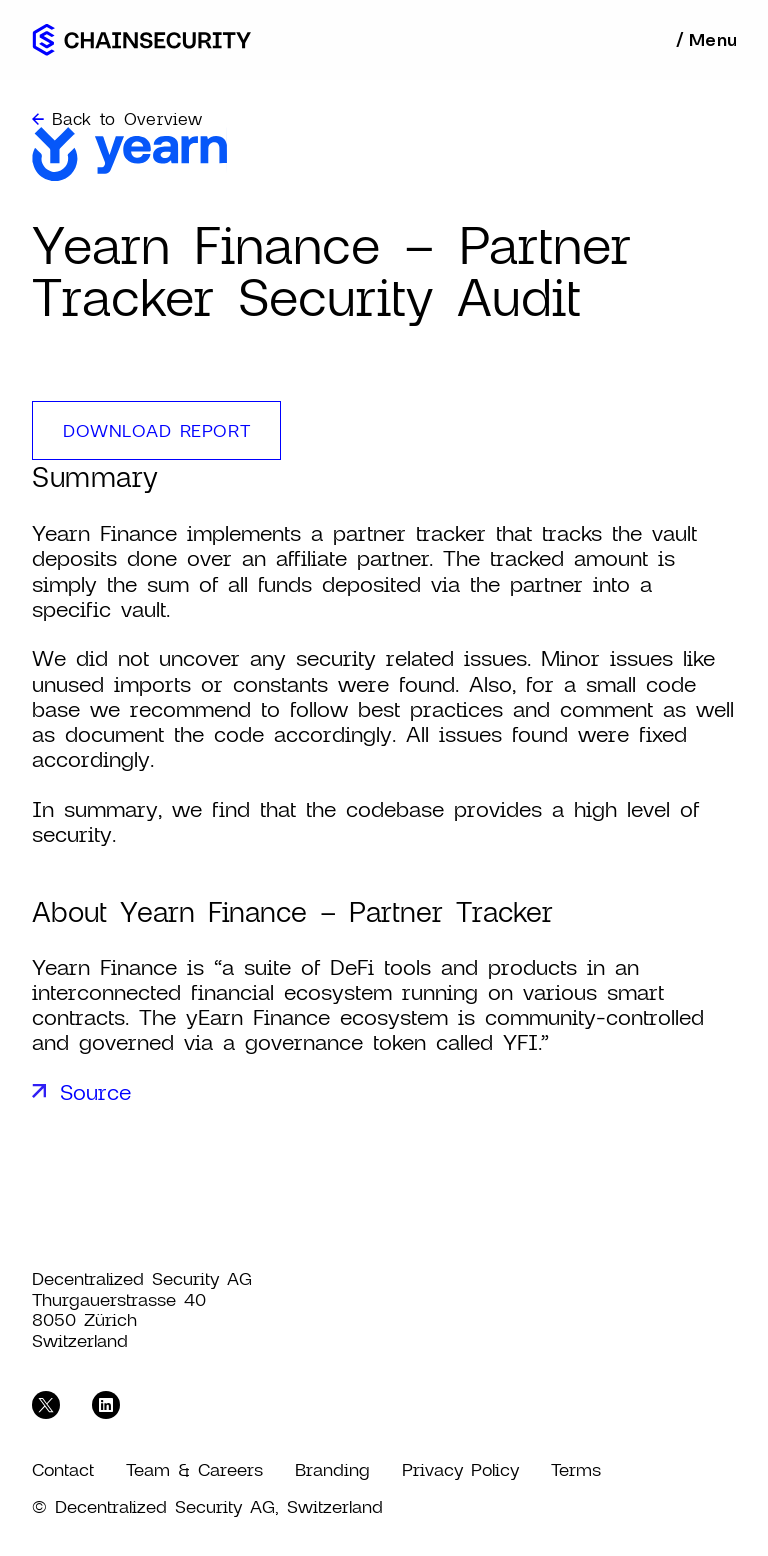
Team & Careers (194, 1469)
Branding (332, 1469)
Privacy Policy (460, 1469)
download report (156, 430)
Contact (63, 1469)
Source (95, 1091)
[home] (141, 39)
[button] (705, 40)
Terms (576, 1469)
